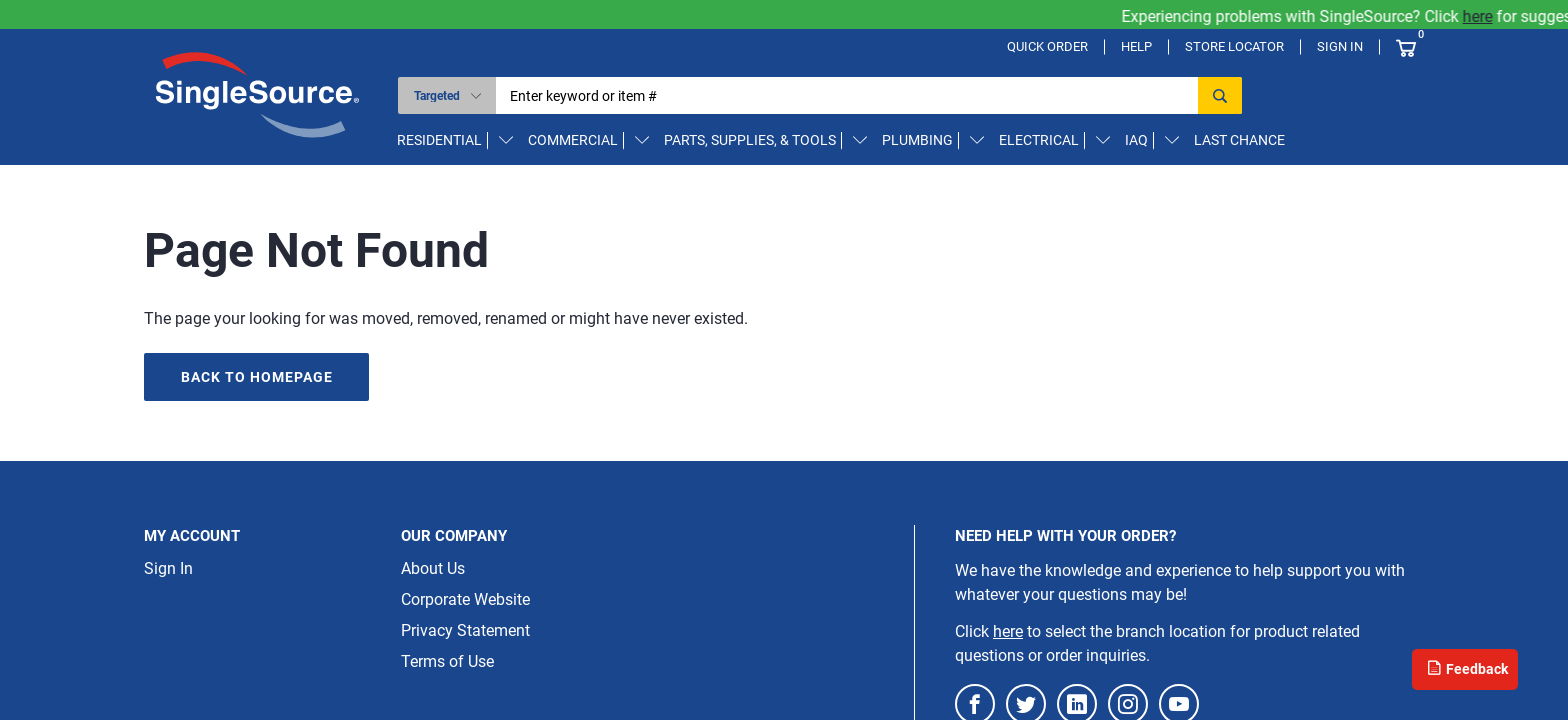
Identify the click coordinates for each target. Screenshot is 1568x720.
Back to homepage (257, 377)
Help (1136, 46)
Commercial (573, 140)
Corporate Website (465, 599)
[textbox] (853, 95)
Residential (439, 140)
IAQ (1136, 140)
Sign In (1340, 46)
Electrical (1039, 140)
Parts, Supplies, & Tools (750, 140)
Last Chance (1239, 140)
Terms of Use (447, 661)
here (1490, 16)
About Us (433, 568)
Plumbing (917, 140)
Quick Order (1047, 46)
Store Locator (1234, 46)
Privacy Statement (465, 630)
